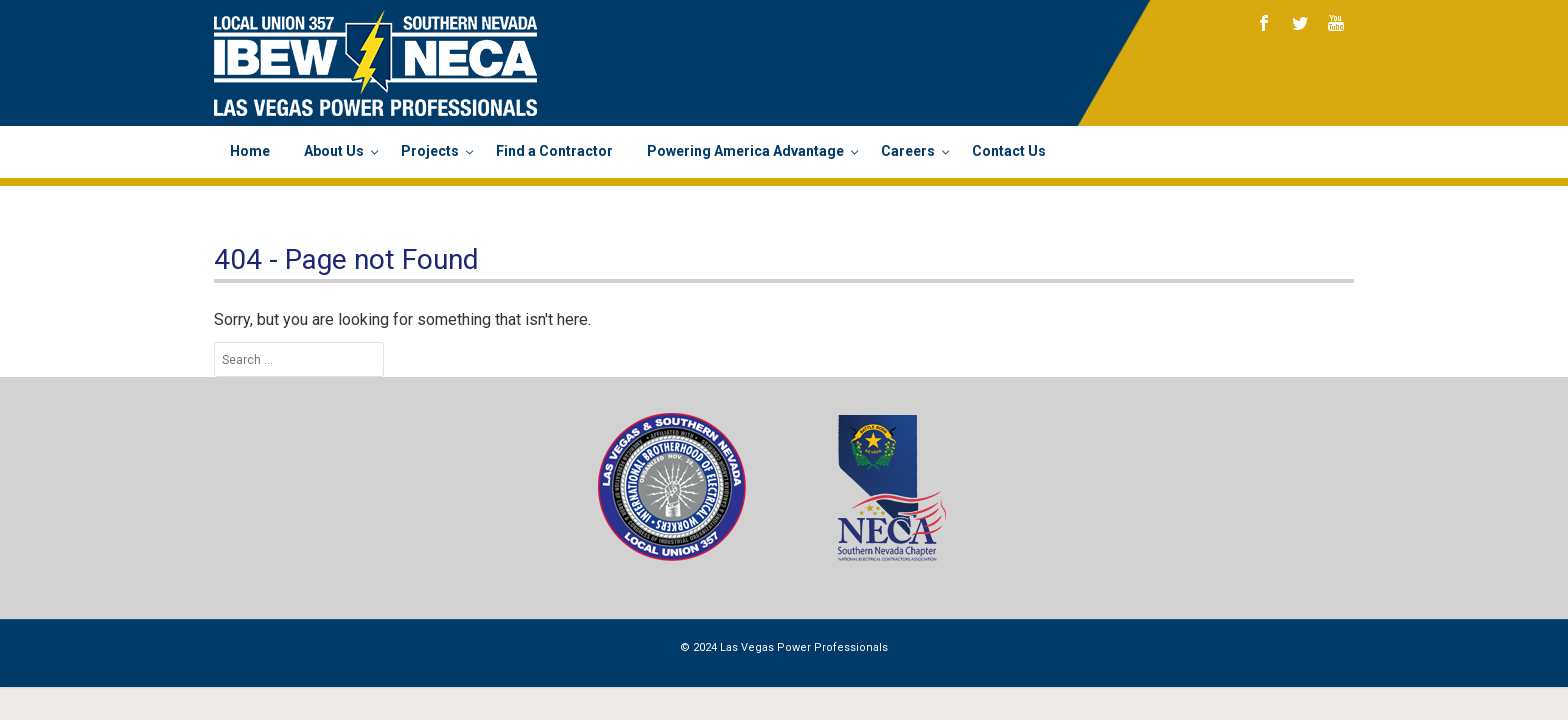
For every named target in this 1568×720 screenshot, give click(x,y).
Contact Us (1009, 151)
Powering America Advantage (747, 151)
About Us (335, 151)
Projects (431, 151)
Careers (909, 151)
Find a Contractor (554, 151)
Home (250, 151)
